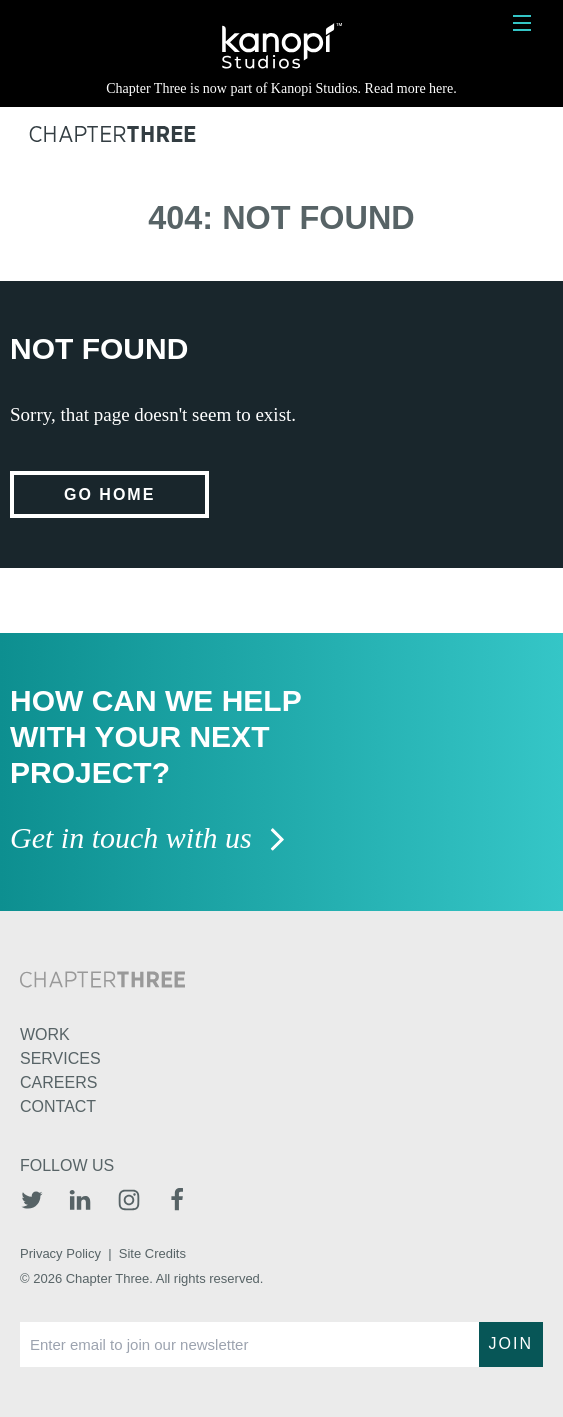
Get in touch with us (148, 839)
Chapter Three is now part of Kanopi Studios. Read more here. (281, 88)
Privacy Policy (60, 1253)
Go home (109, 494)
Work (45, 1034)
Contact (58, 1106)
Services (60, 1058)
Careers (58, 1082)
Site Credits (152, 1253)
